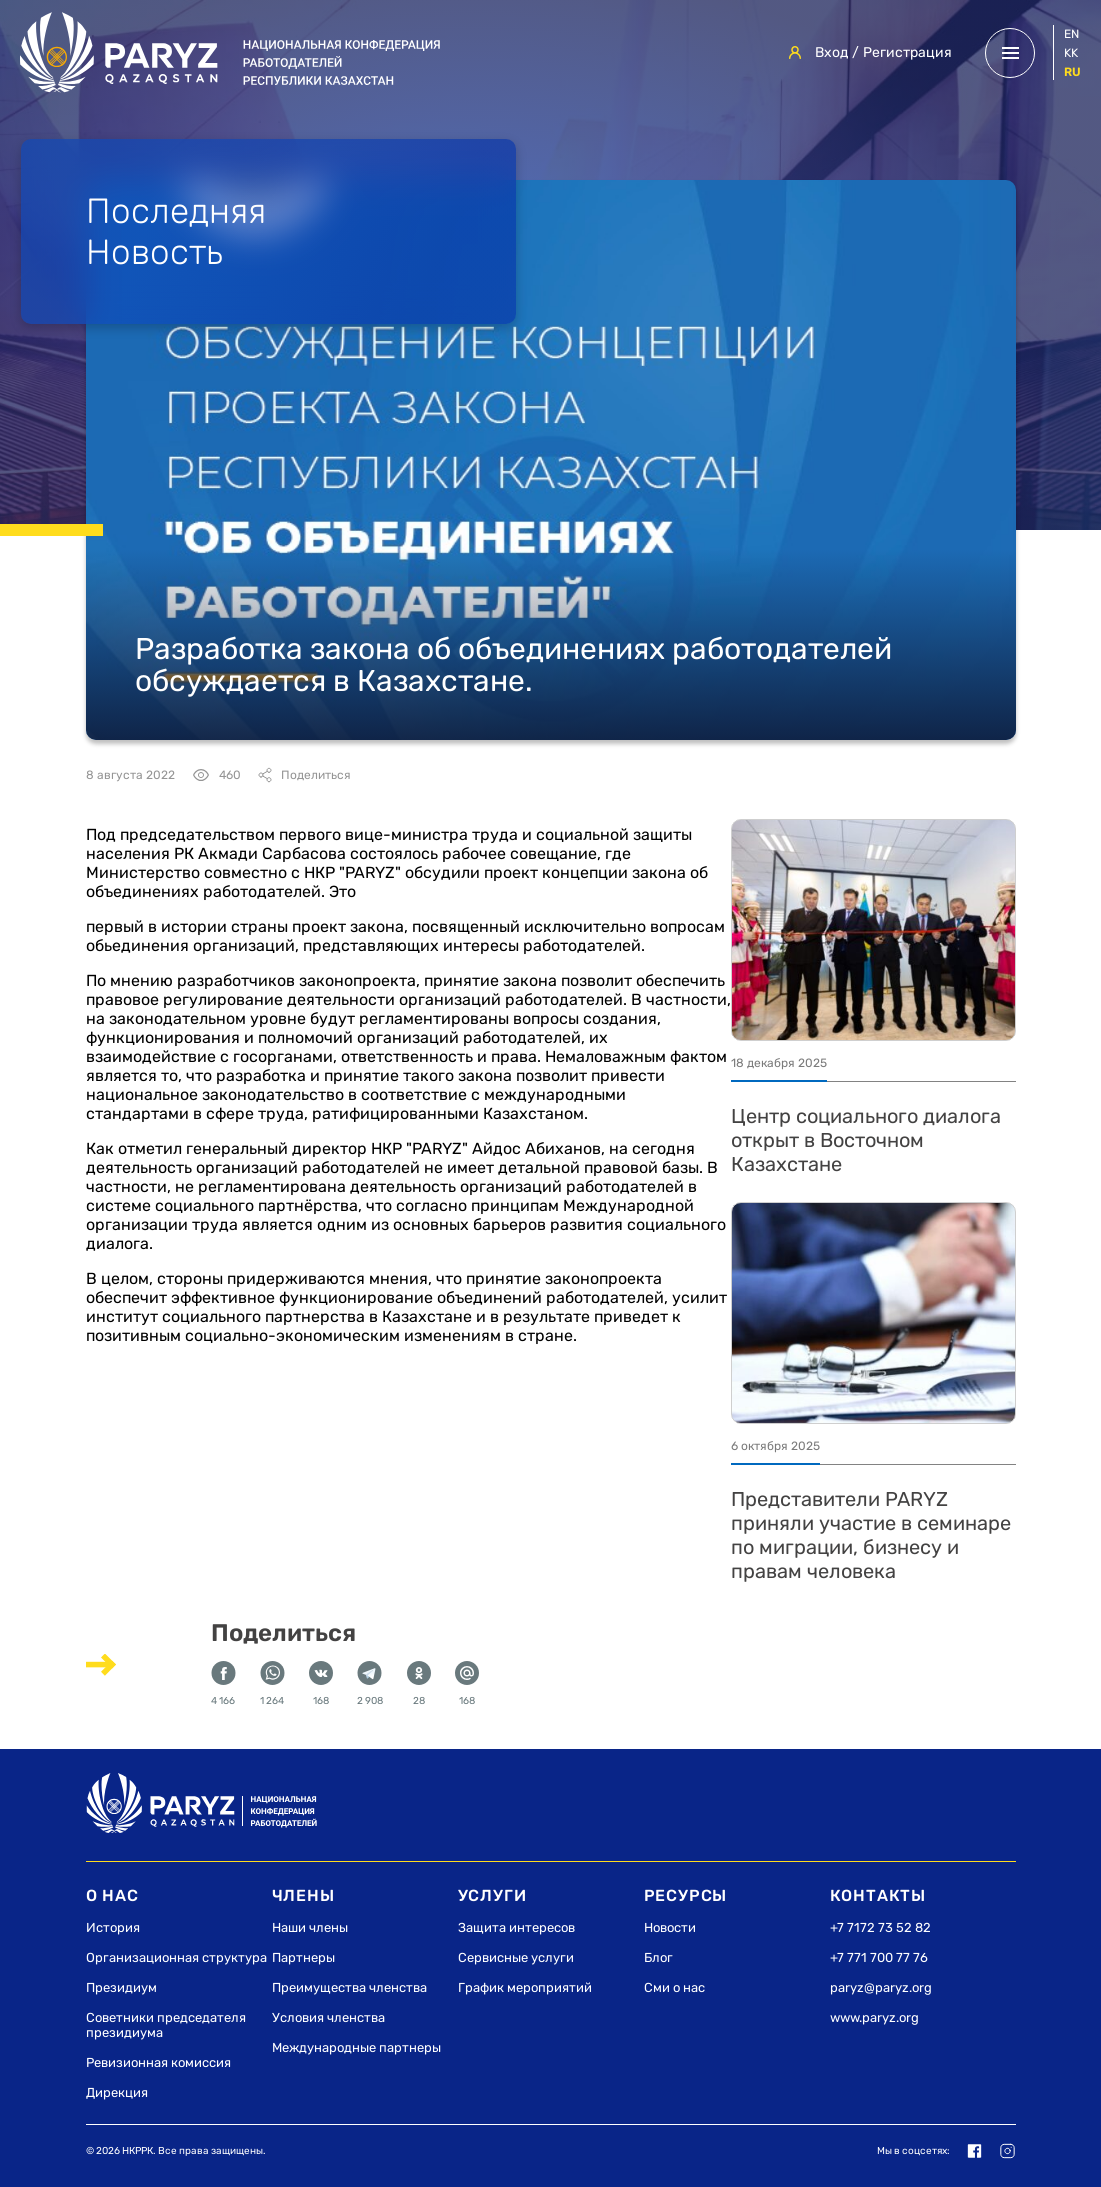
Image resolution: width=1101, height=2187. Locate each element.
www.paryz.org (874, 2017)
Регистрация (907, 52)
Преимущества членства (349, 1987)
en (1071, 34)
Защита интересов (516, 1927)
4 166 (223, 1684)
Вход (831, 52)
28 (419, 1684)
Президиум (121, 1987)
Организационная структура (176, 1957)
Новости (670, 1927)
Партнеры (303, 1957)
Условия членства (328, 2017)
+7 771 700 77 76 (879, 1957)
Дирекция (117, 2092)
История (113, 1927)
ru (1072, 72)
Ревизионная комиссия (158, 2062)
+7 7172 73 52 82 (880, 1927)
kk (1071, 53)
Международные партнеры (356, 2047)
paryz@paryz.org (881, 1987)
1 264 (272, 1684)
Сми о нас (674, 1987)
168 (321, 1684)
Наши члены (310, 1927)
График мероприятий (525, 1987)
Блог (658, 1957)
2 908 (370, 1684)
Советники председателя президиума (166, 2025)
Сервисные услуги (516, 1957)
